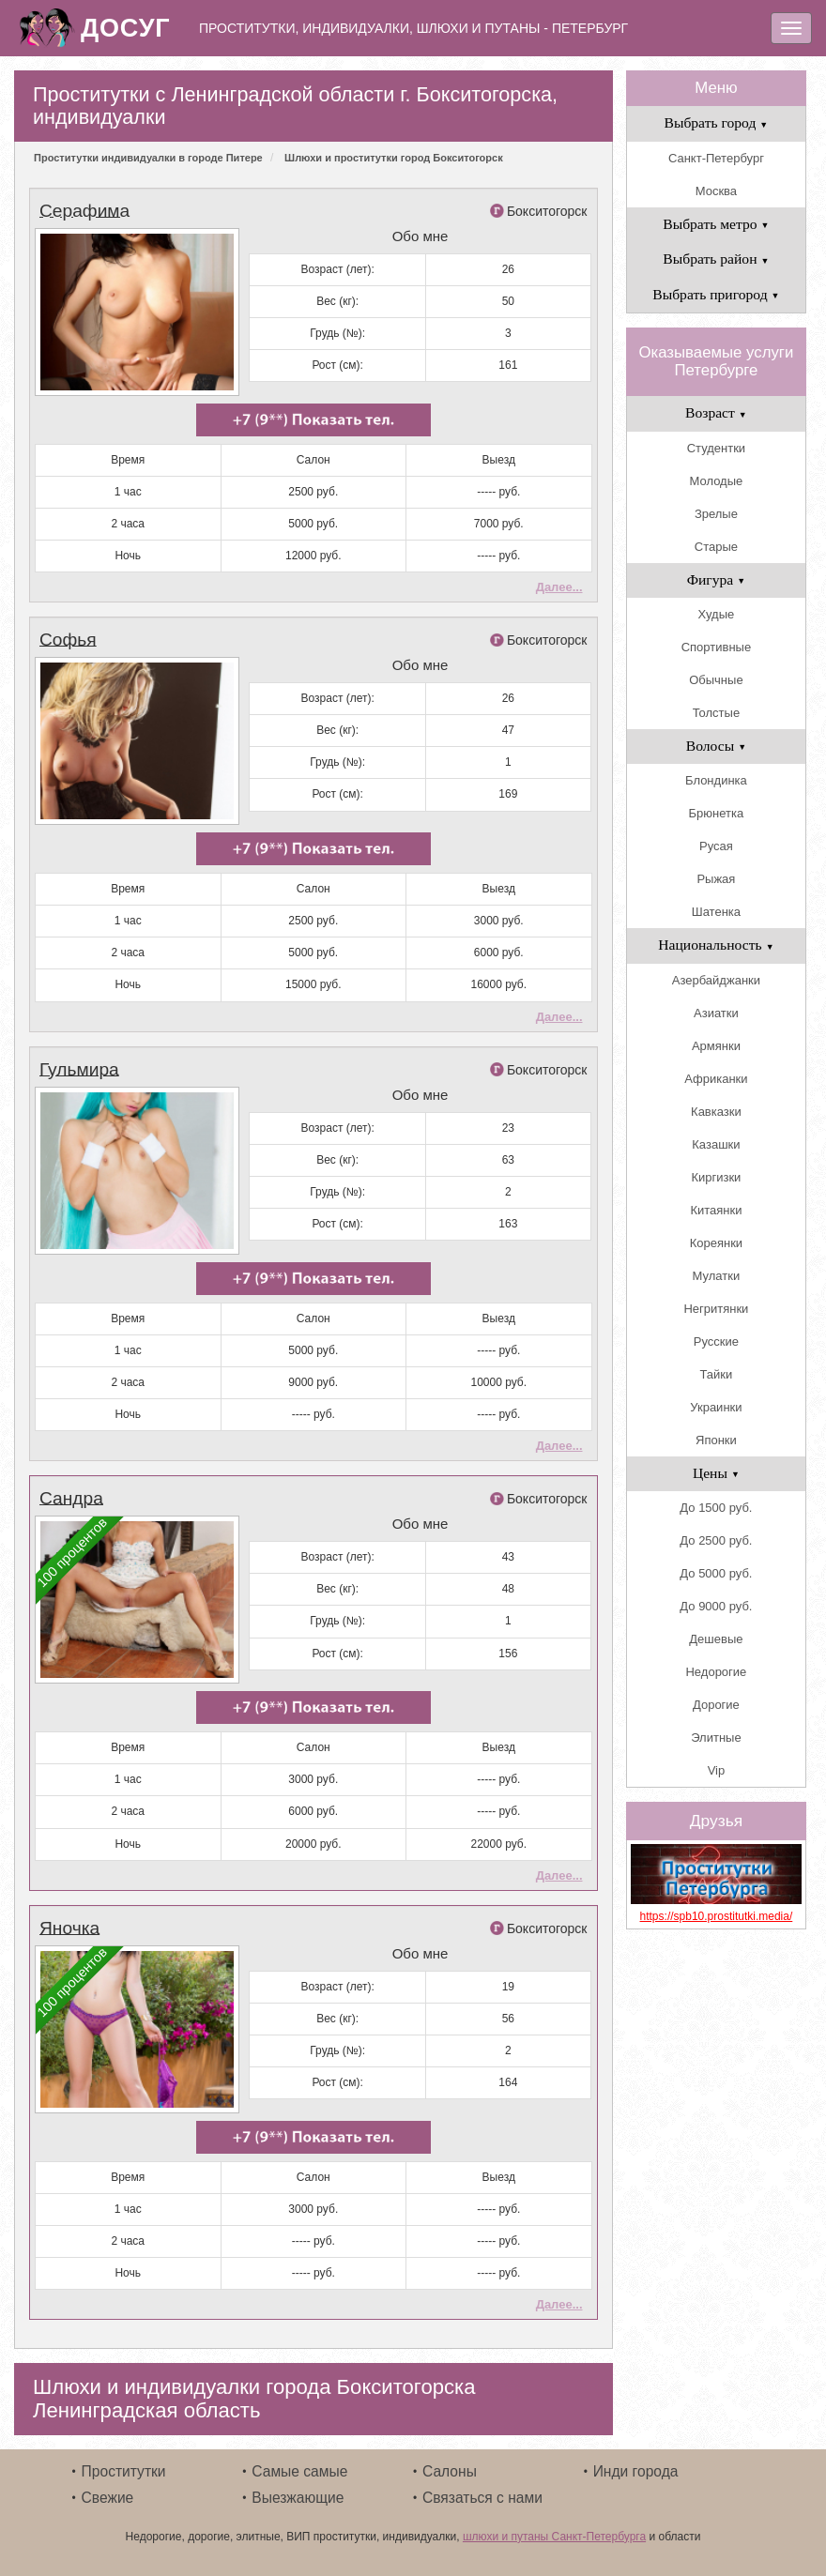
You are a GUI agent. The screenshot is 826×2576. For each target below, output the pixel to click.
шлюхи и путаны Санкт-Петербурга (554, 2536)
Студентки (716, 448)
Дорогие (716, 1705)
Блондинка (716, 780)
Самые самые (299, 2471)
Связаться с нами (482, 2498)
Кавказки (716, 1112)
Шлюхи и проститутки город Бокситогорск (393, 157)
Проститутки (124, 2471)
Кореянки (716, 1243)
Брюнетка (716, 813)
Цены (716, 1473)
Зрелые (716, 514)
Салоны (449, 2471)
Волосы (716, 746)
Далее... (559, 587)
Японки (716, 1440)
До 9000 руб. (716, 1606)
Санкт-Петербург (716, 158)
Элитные (716, 1737)
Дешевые (715, 1639)
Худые (716, 614)
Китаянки (716, 1210)
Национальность (715, 945)
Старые (716, 547)
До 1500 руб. (716, 1508)
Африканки (715, 1079)
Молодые (716, 481)
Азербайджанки (716, 980)
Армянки (716, 1046)
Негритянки (715, 1309)
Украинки (716, 1407)
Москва (716, 191)
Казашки (716, 1144)
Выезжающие (298, 2498)
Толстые (716, 713)
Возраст (716, 412)
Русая (716, 846)
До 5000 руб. (716, 1573)
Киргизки (716, 1177)
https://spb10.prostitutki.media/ (716, 1916)
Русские (716, 1341)
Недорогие (715, 1672)
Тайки (716, 1374)
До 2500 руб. (716, 1540)
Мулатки (717, 1276)
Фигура (716, 579)
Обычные (715, 680)
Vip (717, 1770)
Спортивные (716, 647)
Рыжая (715, 879)
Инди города (636, 2471)
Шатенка (716, 912)
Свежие (108, 2498)
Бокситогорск (547, 211)
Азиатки (716, 1013)
